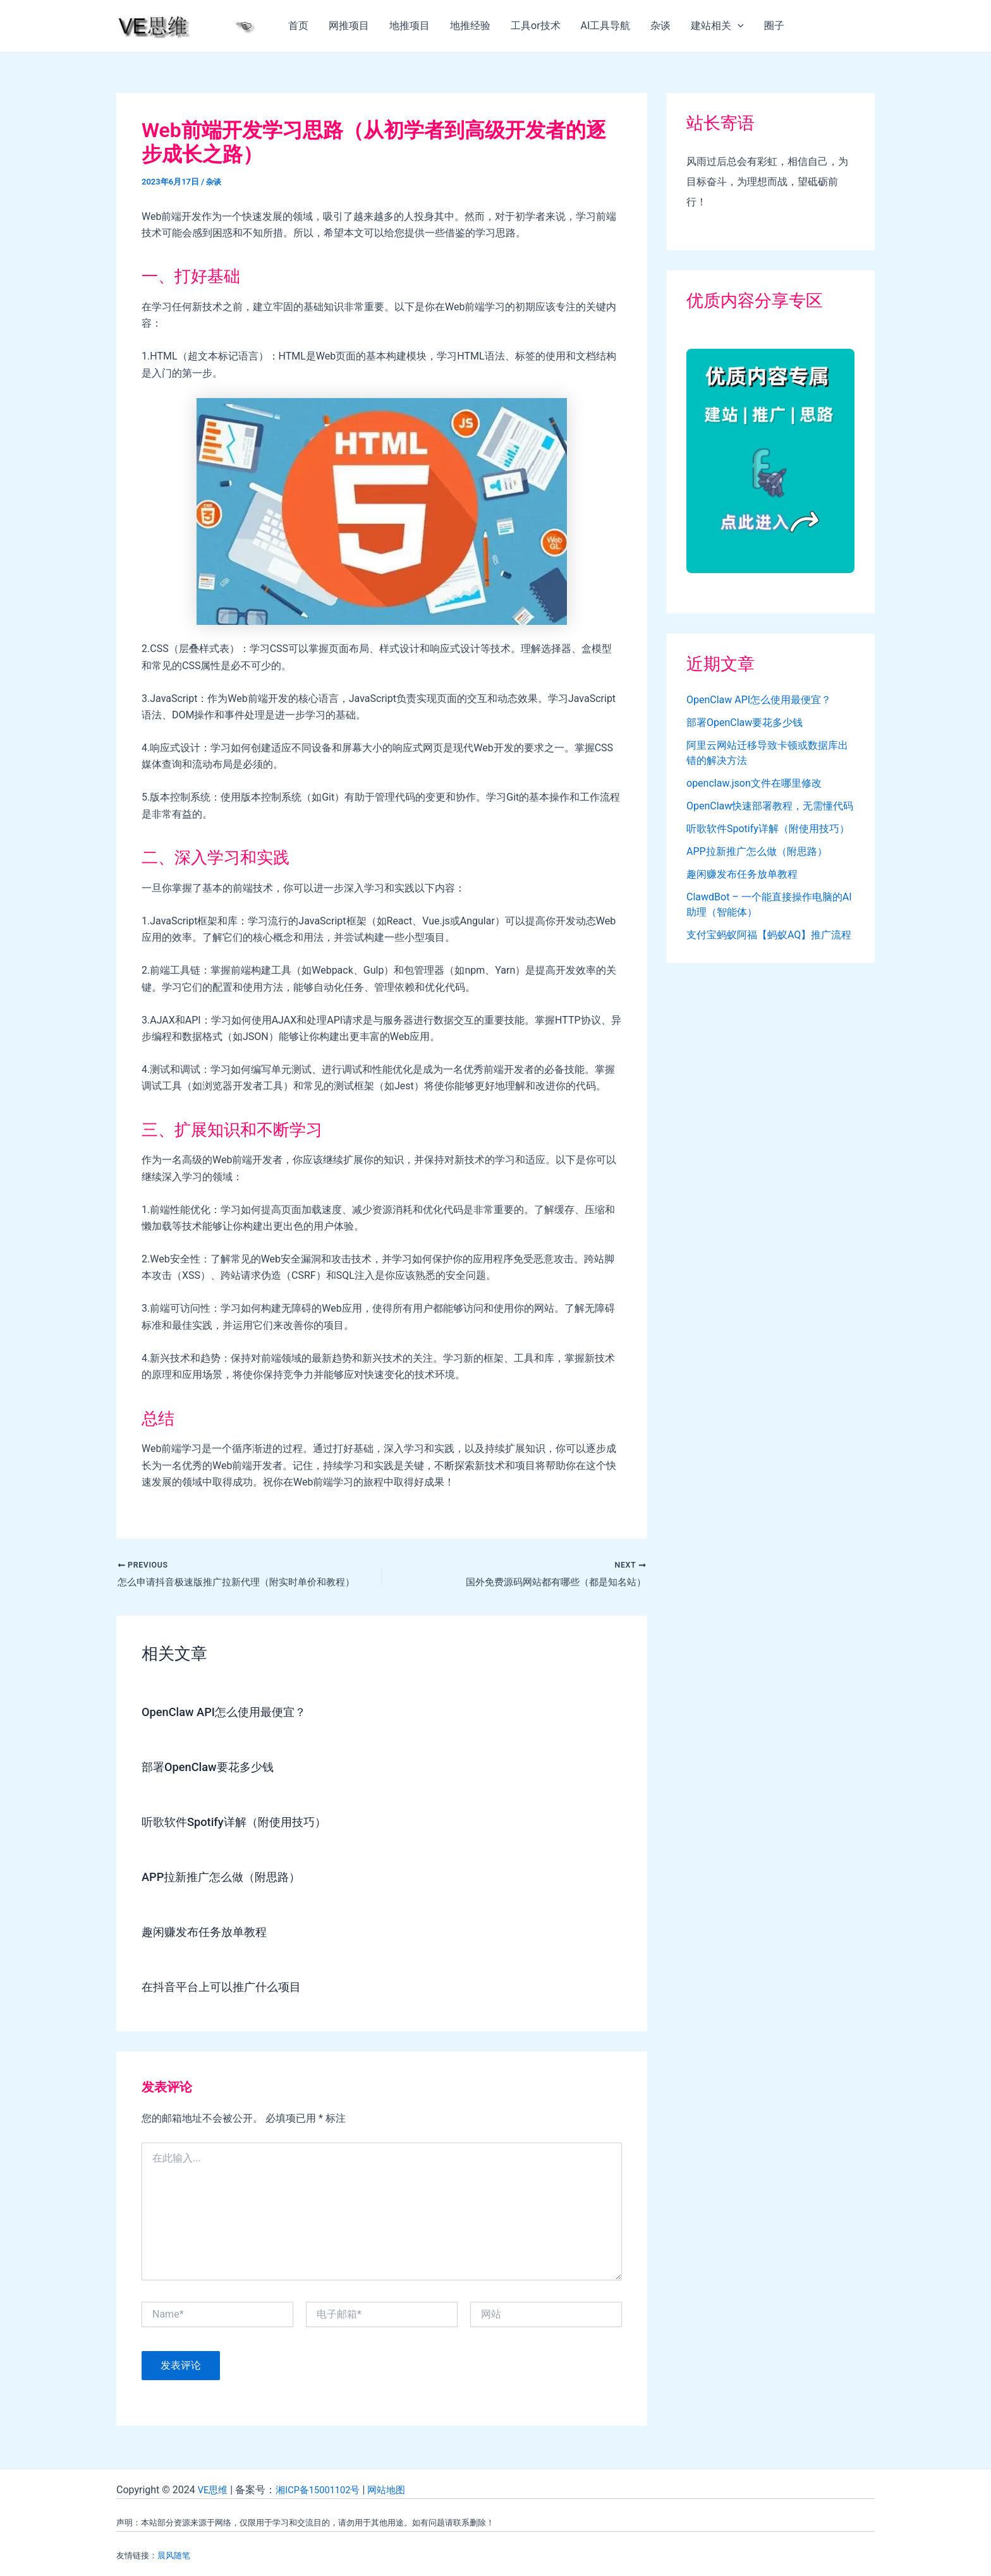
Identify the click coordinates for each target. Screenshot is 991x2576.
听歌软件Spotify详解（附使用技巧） (244, 1824)
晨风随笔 (173, 2555)
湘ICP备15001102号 (324, 2490)
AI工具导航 (606, 26)
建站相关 (717, 26)
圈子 (774, 26)
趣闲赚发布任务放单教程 (211, 1934)
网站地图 (397, 2490)
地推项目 (409, 26)
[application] (737, 26)
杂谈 (660, 26)
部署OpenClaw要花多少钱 (215, 1769)
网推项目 (349, 26)
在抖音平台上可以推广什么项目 (230, 1989)
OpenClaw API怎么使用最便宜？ (232, 1714)
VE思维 (214, 2490)
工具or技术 (536, 26)
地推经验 (470, 26)
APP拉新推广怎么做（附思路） (230, 1879)
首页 (298, 26)
